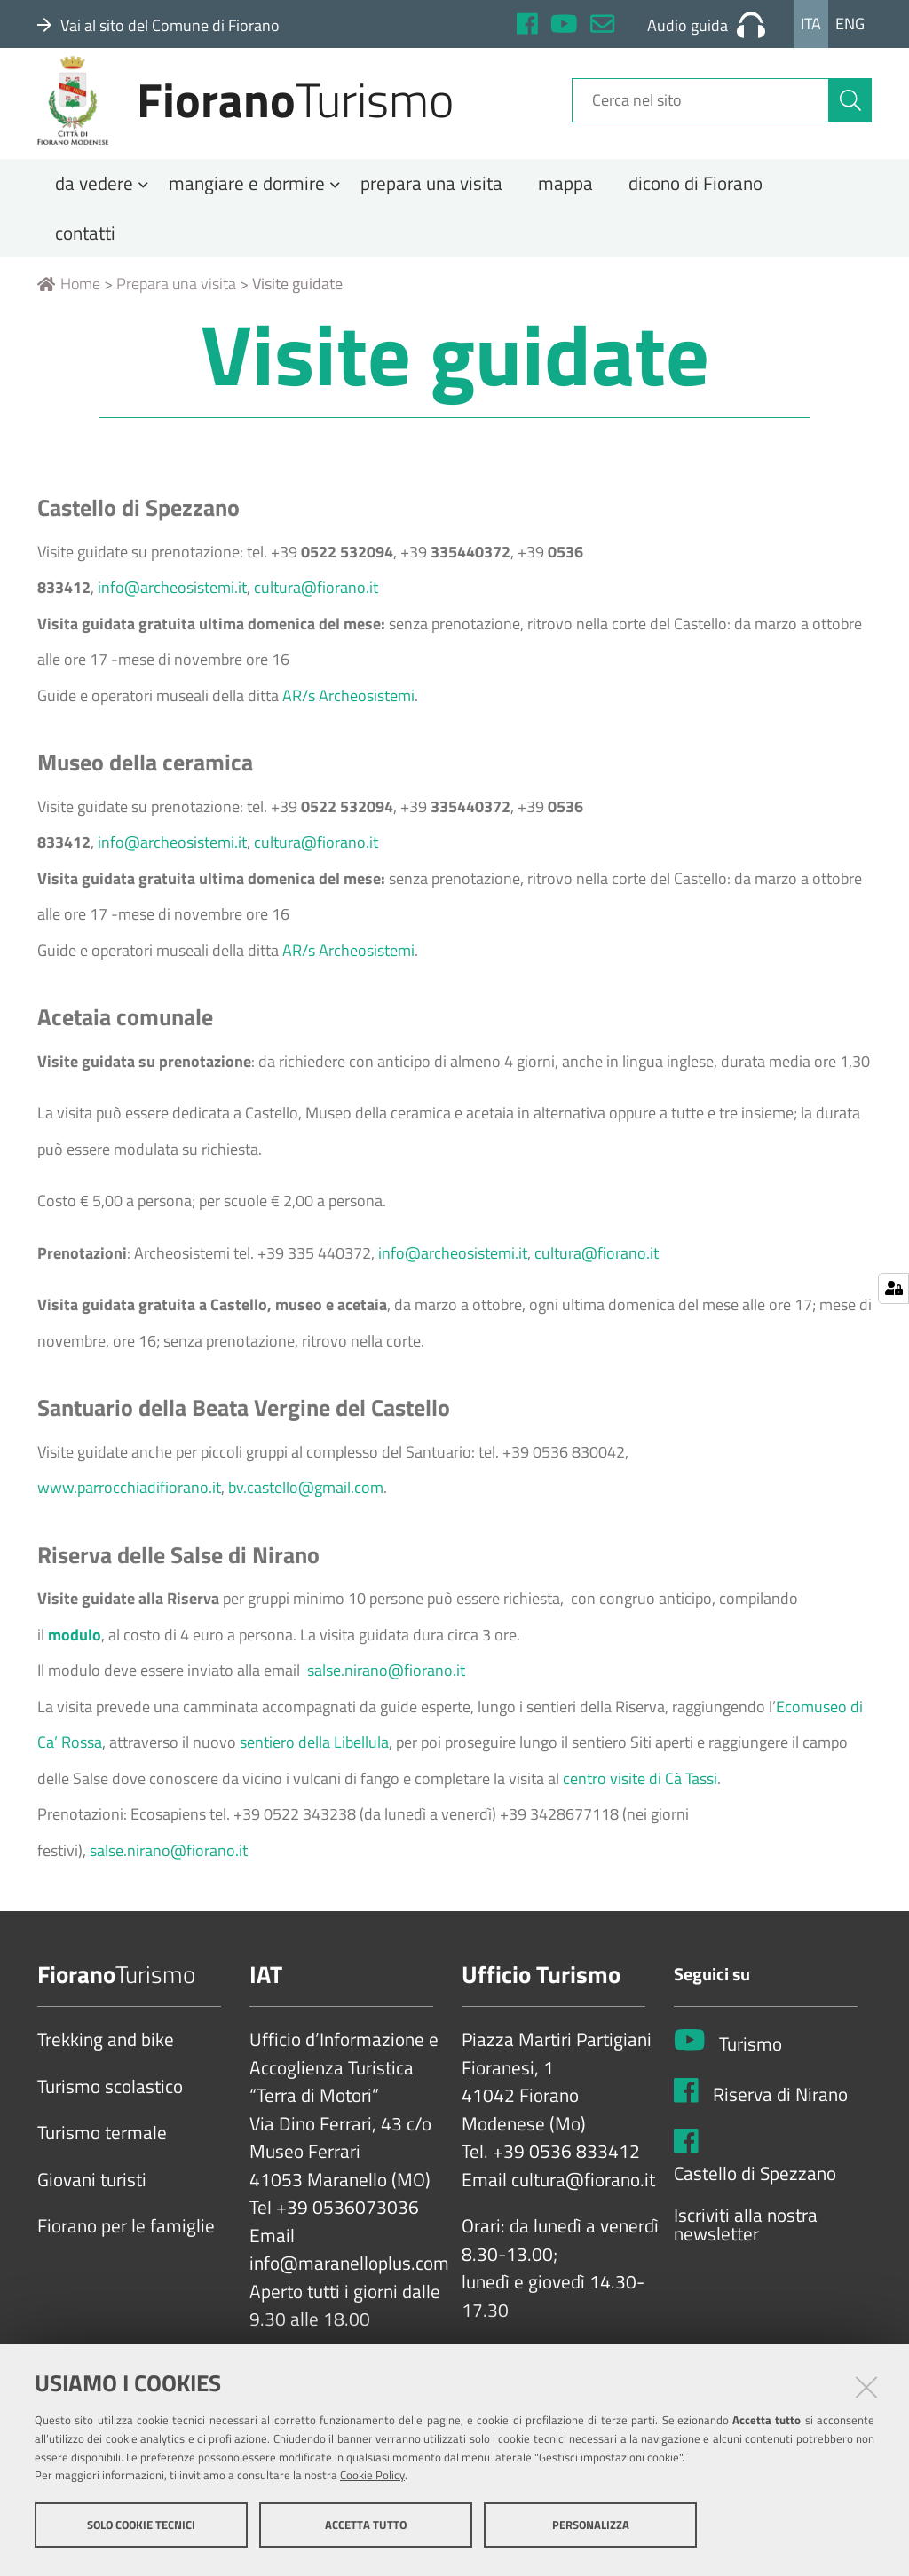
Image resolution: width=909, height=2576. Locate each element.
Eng (850, 24)
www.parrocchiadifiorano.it (129, 1517)
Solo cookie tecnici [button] (141, 2530)
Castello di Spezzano (755, 2202)
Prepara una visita (176, 313)
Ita (811, 24)
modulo (74, 1663)
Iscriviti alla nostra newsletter (746, 2253)
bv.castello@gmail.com (305, 1517)
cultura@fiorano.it (316, 616)
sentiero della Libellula (314, 1771)
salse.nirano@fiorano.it (386, 1699)
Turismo (750, 2072)
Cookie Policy (372, 2481)
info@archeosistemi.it (172, 616)
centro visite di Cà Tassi (640, 1807)
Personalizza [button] (590, 2530)
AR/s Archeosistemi (348, 724)
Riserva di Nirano (780, 2123)
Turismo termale (102, 2162)
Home (68, 313)
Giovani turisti (91, 2208)
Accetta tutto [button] (366, 2530)
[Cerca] (850, 118)
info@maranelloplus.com (349, 2293)
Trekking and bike (105, 2069)
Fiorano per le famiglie (126, 2255)
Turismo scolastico (110, 2115)
